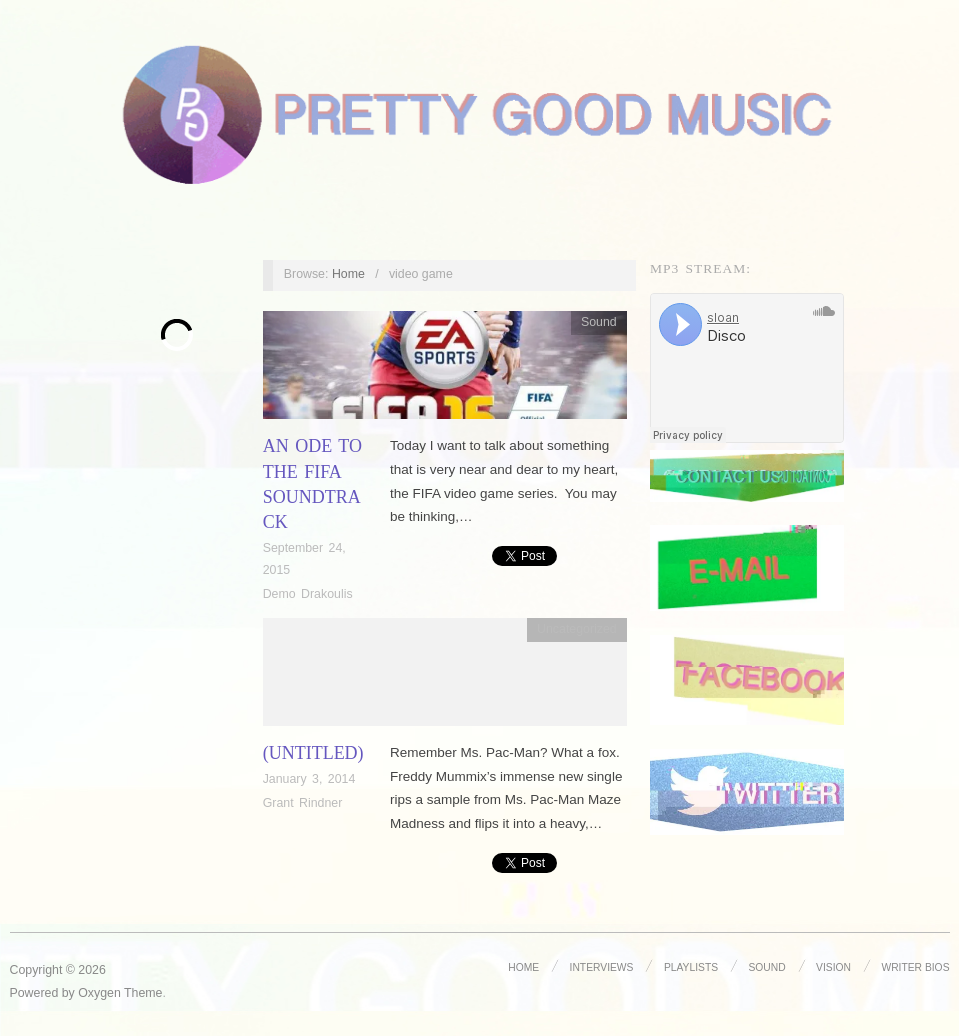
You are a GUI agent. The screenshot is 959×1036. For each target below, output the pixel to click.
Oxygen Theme (120, 993)
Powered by (44, 993)
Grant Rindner (303, 803)
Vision (833, 967)
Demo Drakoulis (308, 594)
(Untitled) (313, 753)
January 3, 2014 (309, 779)
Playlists (691, 967)
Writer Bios (915, 967)
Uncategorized (577, 629)
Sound (599, 322)
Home (348, 274)
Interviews (602, 967)
